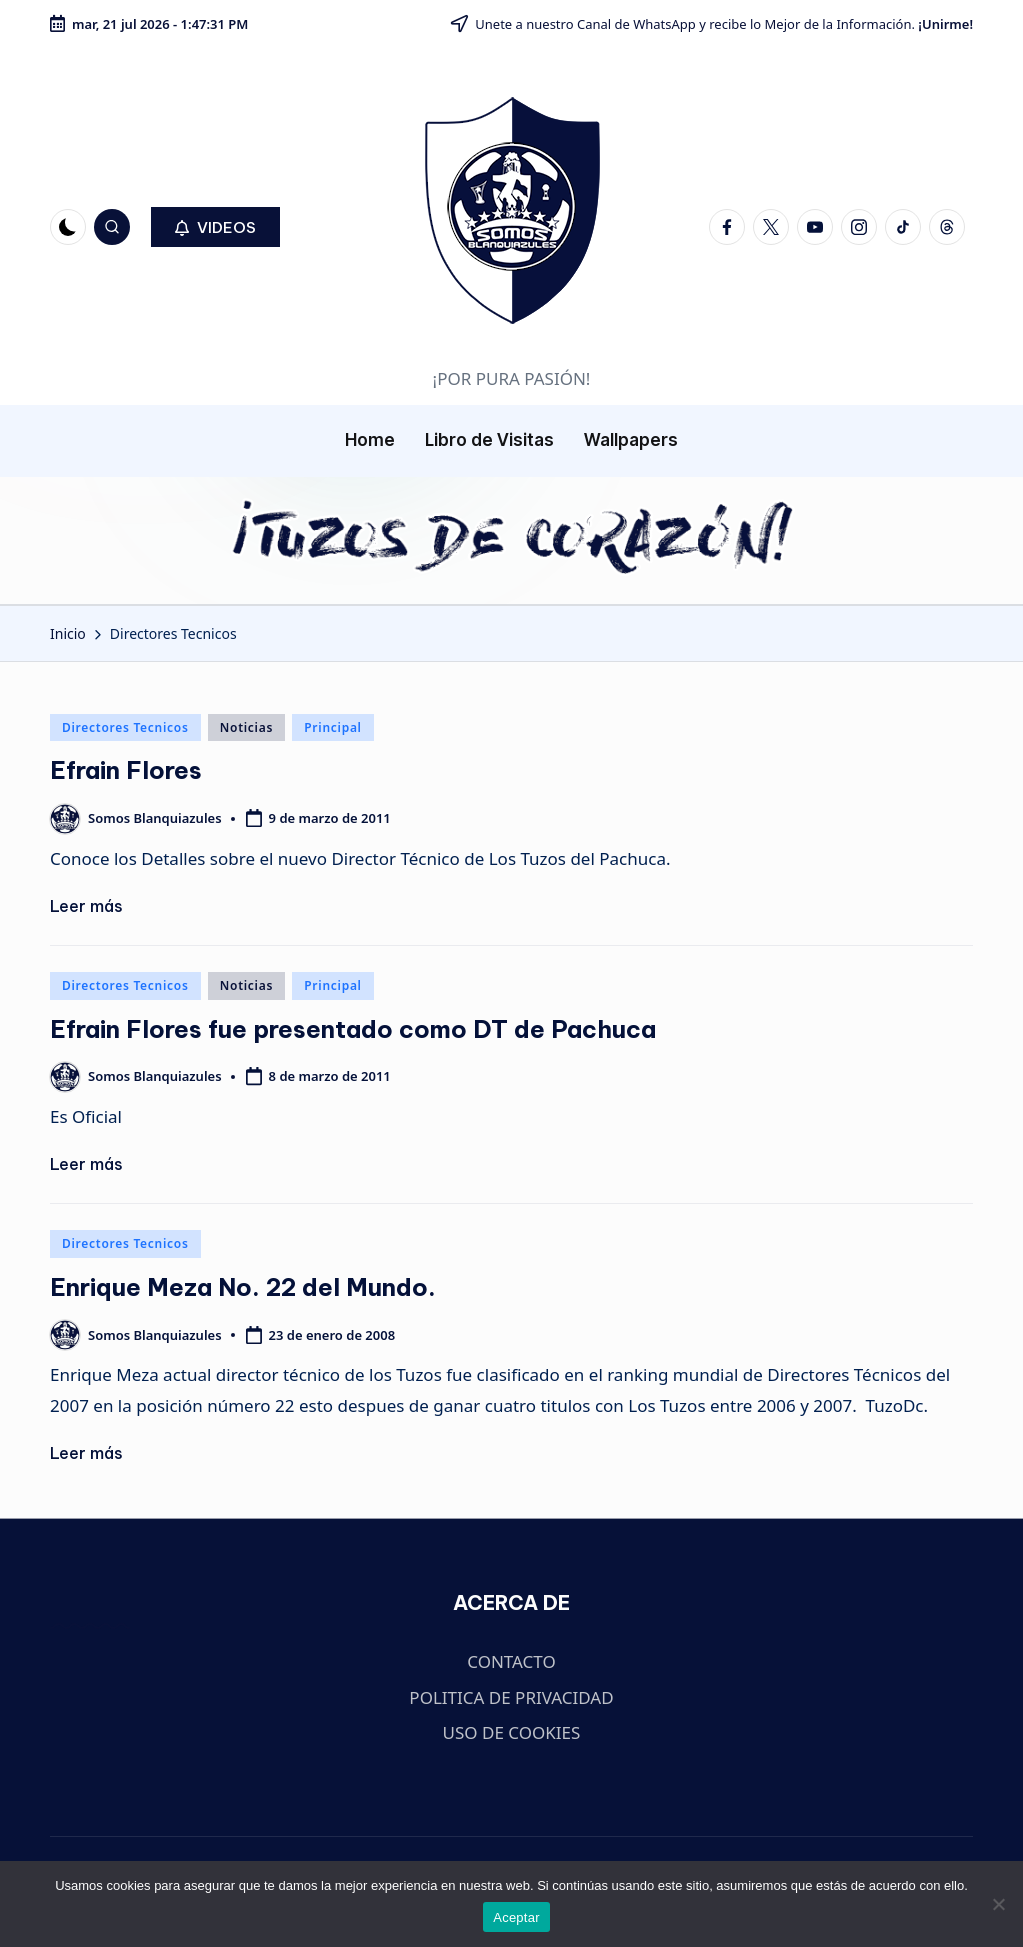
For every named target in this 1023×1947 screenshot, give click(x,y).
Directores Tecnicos (125, 727)
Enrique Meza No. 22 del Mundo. (243, 1287)
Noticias (246, 727)
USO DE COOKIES (512, 1732)
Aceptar (516, 1917)
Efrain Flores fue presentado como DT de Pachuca (353, 1029)
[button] (215, 227)
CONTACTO (511, 1661)
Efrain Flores (126, 770)
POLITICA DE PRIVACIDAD (511, 1697)
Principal (332, 727)
